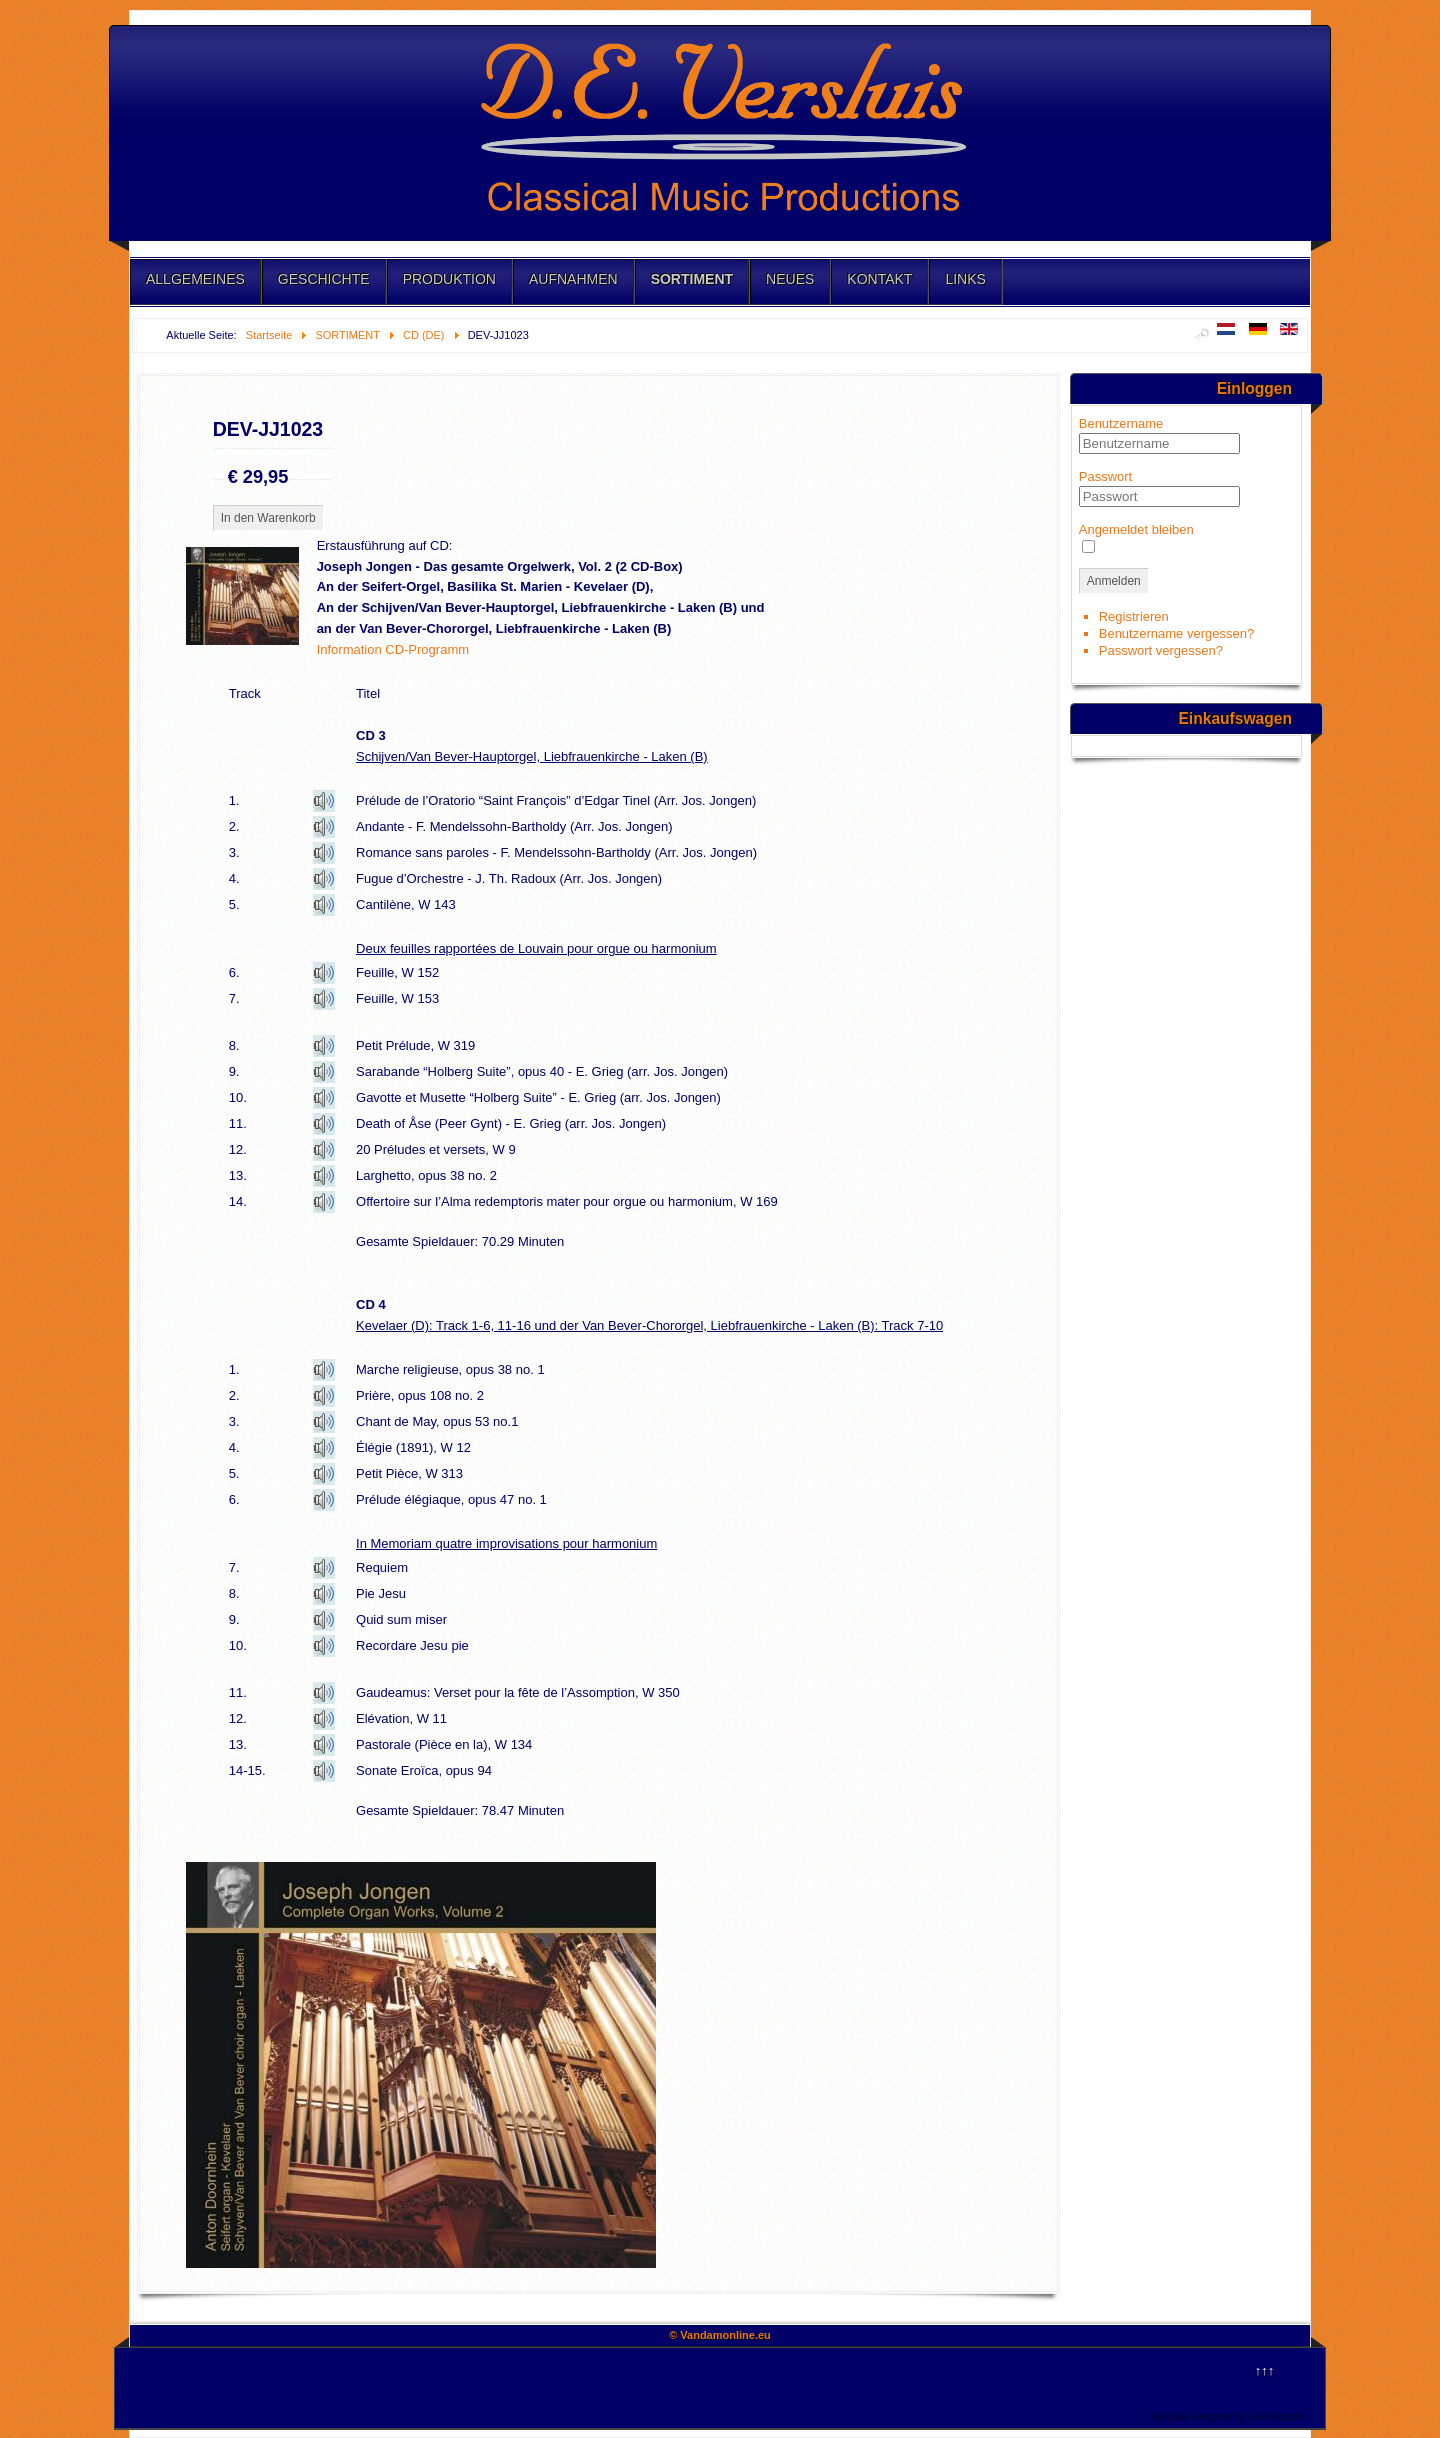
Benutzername (1121, 423)
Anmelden (1114, 581)
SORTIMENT (692, 279)
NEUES (790, 279)
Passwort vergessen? (1161, 650)
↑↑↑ (1265, 2370)
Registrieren (1134, 616)
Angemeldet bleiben (1136, 529)
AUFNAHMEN (573, 279)
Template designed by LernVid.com (1227, 2415)
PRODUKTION (449, 279)
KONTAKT (879, 279)
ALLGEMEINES (195, 279)
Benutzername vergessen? (1176, 633)
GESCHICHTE (324, 279)
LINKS (965, 279)
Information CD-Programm (393, 649)
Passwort (1105, 476)
